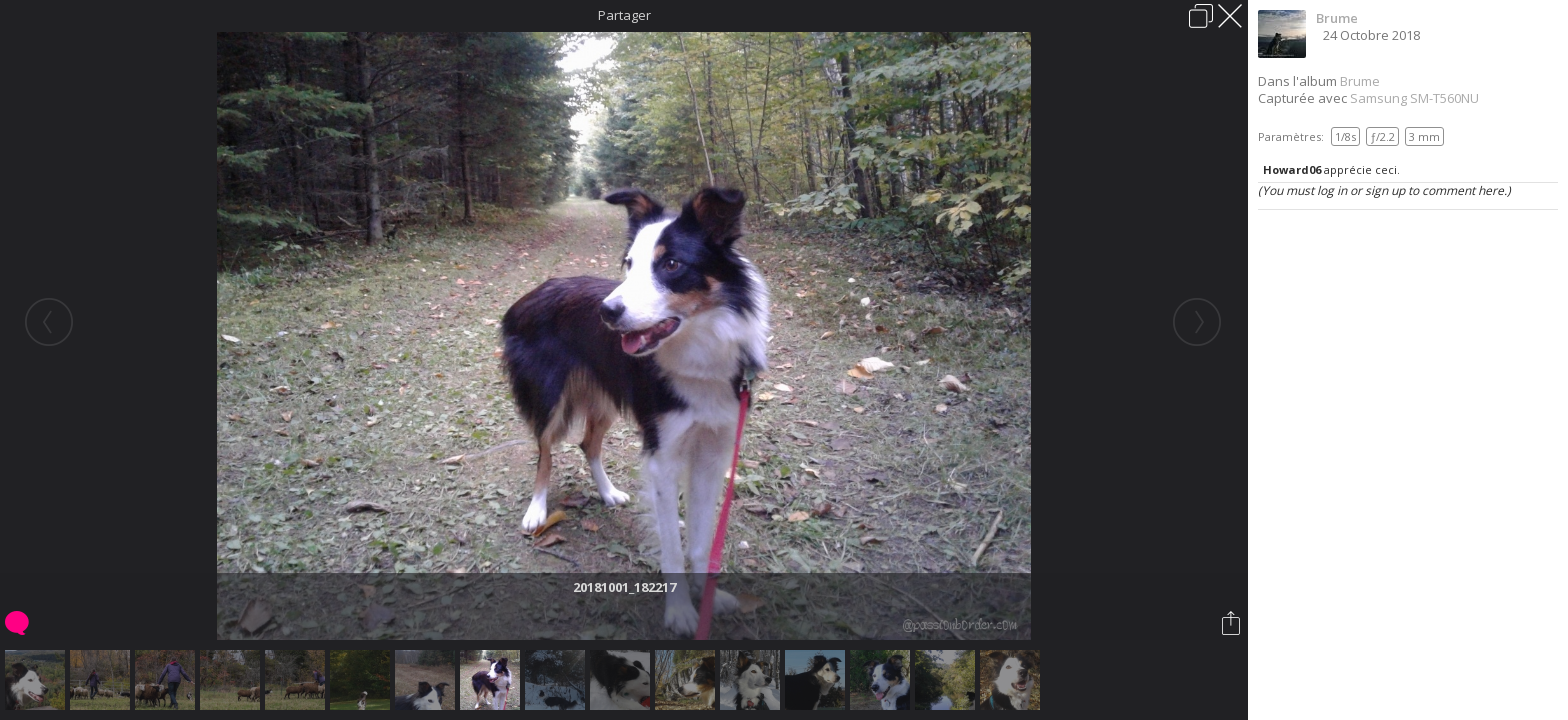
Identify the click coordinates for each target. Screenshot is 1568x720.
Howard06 (1292, 169)
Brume (1337, 18)
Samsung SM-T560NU (1414, 98)
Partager (624, 15)
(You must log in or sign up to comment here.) (1384, 190)
